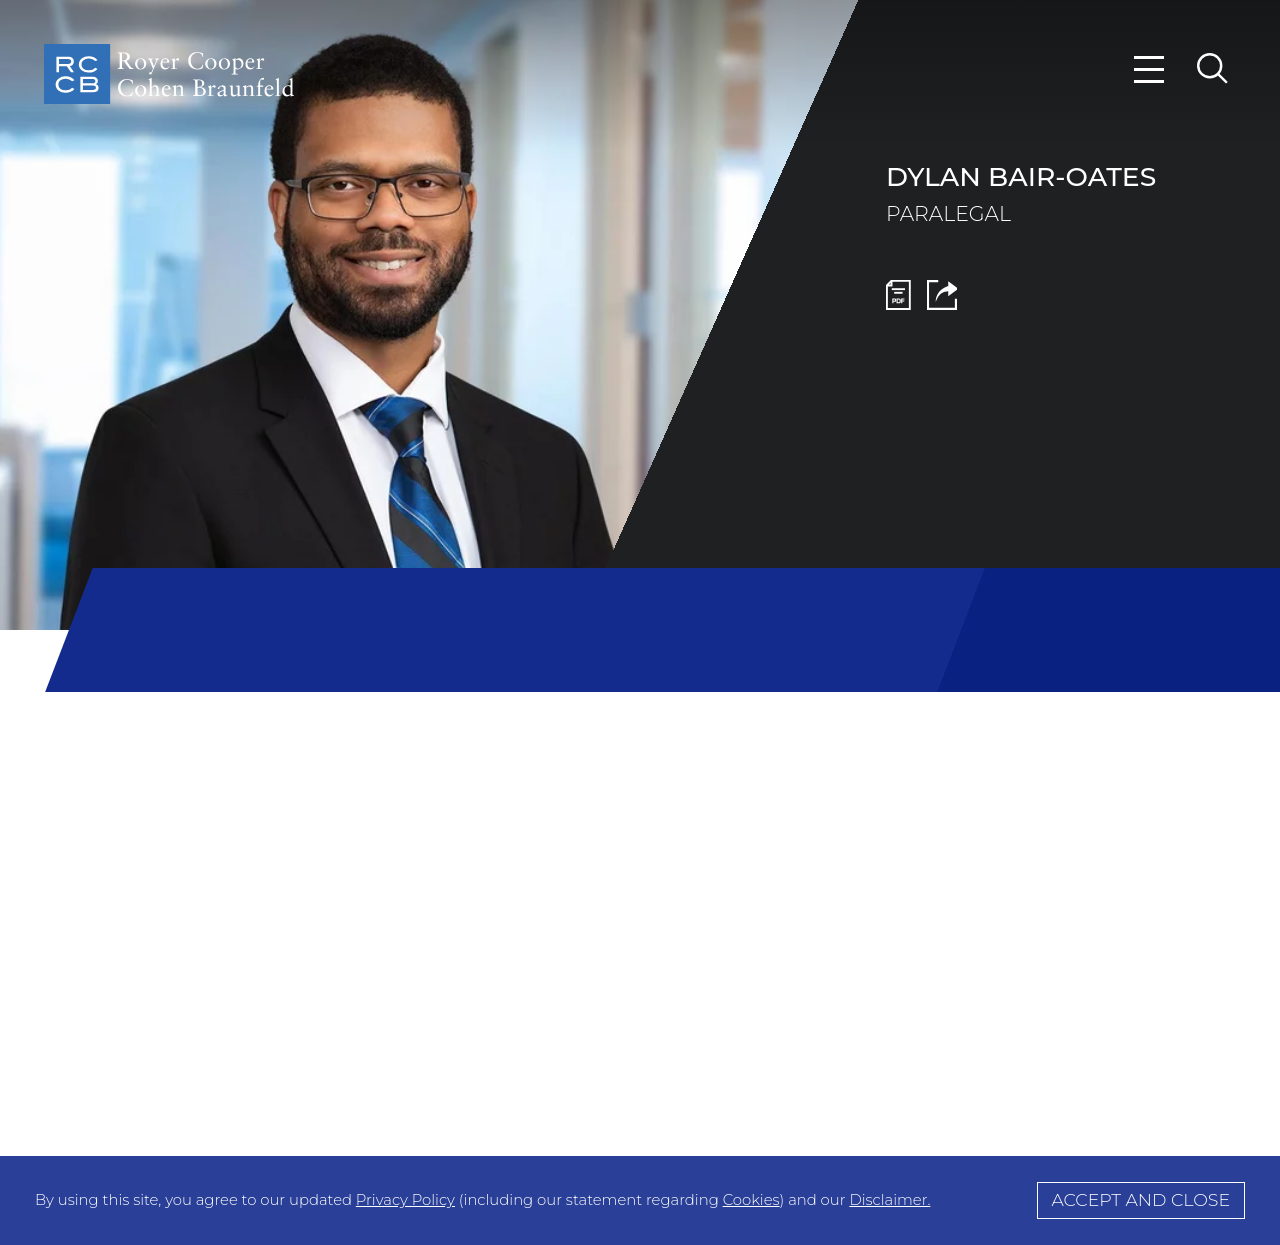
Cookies (751, 1200)
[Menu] (1150, 69)
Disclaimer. (889, 1200)
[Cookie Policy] (640, 1200)
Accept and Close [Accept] (1140, 1199)
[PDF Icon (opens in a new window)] (898, 303)
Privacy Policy (405, 1200)
